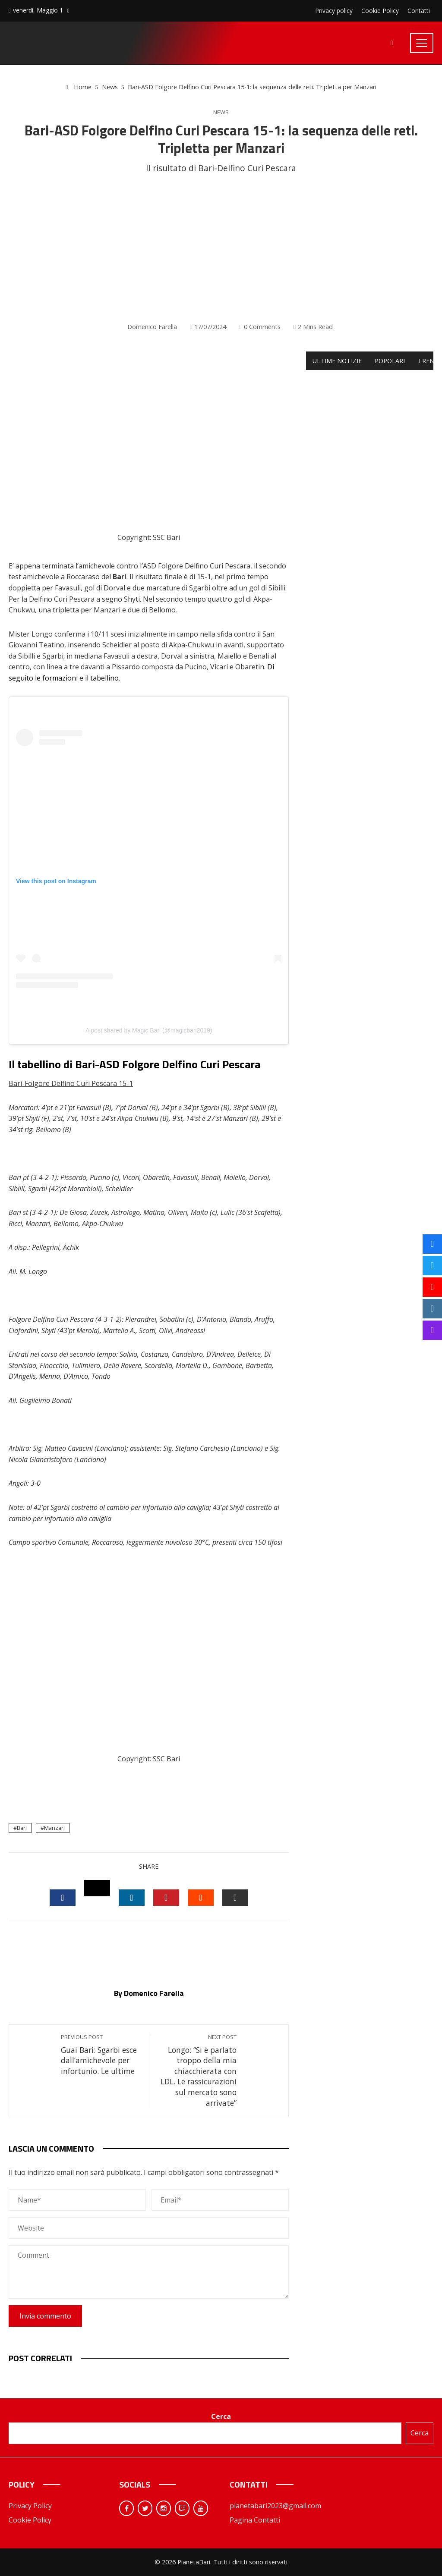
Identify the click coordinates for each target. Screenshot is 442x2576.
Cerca (221, 2416)
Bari (22, 1828)
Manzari (54, 1828)
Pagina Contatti (255, 2520)
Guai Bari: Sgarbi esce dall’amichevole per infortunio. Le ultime (100, 2054)
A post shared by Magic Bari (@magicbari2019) (148, 1030)
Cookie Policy (30, 2520)
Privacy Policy (30, 2505)
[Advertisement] (221, 248)
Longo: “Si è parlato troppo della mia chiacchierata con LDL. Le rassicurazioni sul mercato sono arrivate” (197, 2070)
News (221, 112)
